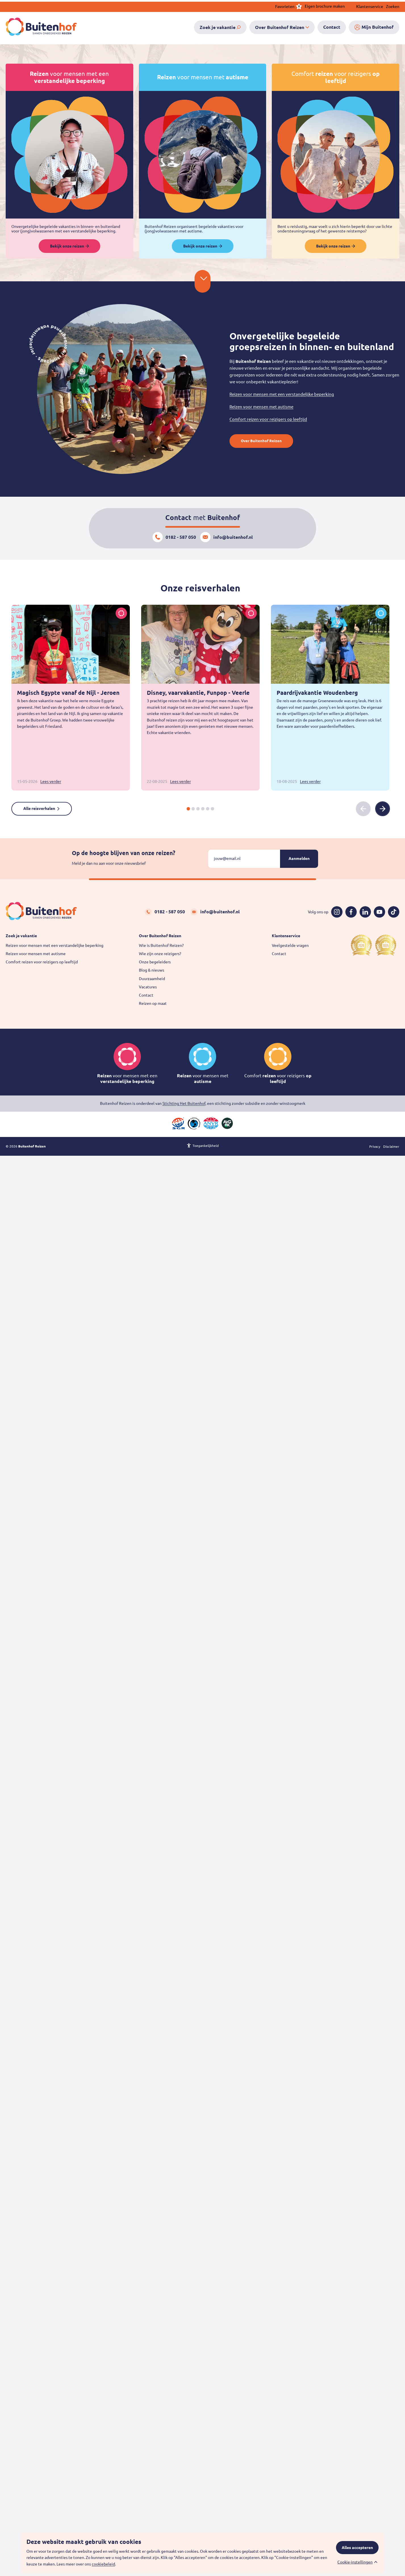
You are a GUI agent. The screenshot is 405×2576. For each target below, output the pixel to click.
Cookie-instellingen (355, 2562)
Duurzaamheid (152, 978)
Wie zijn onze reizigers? (160, 953)
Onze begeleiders (155, 962)
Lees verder (50, 781)
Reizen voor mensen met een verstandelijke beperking (281, 394)
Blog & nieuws (151, 970)
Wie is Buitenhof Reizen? (161, 945)
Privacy (374, 1148)
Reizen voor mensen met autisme (261, 406)
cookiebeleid (103, 2564)
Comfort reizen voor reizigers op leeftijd (268, 419)
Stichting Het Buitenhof (183, 1103)
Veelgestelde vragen (290, 945)
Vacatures (148, 987)
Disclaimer (391, 1148)
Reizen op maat (153, 1003)
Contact (146, 995)
